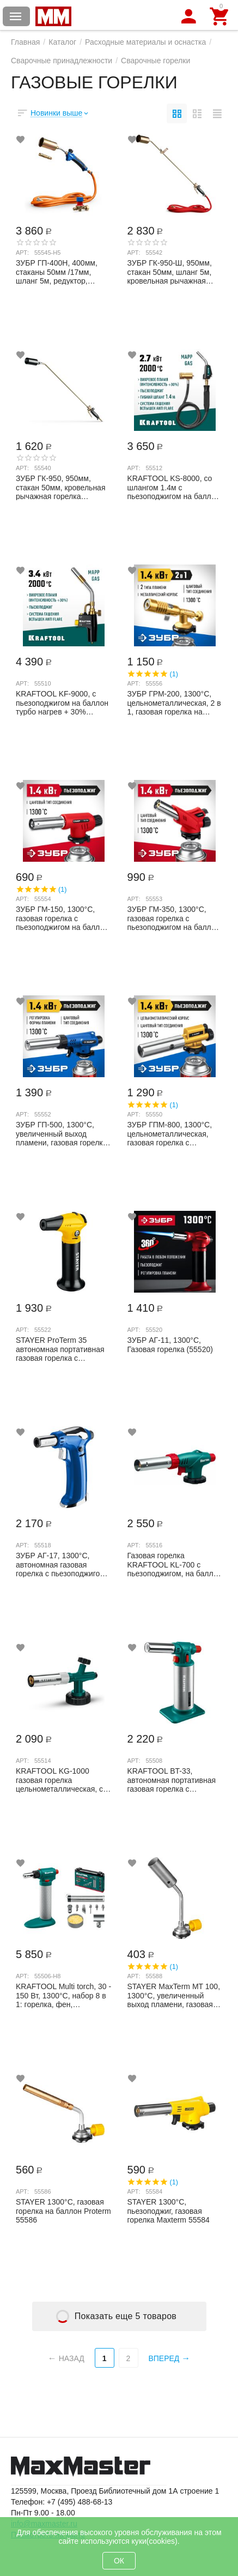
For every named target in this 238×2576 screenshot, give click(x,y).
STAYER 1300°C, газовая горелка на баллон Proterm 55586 (63, 2210)
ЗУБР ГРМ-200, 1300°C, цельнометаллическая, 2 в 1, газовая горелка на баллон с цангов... (174, 702)
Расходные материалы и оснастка (145, 42)
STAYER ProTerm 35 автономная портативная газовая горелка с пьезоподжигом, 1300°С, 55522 (60, 1349)
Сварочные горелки (155, 60)
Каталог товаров (15, 16)
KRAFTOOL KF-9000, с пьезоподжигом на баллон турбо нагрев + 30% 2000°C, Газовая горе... (62, 702)
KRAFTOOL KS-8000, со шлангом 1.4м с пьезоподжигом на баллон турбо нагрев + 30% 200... (173, 487)
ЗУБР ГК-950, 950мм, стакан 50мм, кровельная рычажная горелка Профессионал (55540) (61, 487)
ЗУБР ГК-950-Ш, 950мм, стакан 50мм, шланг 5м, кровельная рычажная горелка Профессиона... (169, 272)
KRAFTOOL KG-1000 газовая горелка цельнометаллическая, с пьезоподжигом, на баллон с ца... (63, 1780)
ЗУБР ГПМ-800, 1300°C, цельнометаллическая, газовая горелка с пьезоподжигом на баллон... (169, 1133)
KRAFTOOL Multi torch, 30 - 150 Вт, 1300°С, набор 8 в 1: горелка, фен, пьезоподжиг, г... (63, 1995)
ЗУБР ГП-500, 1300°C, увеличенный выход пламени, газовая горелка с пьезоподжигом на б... (61, 1133)
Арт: (22, 252)
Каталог (62, 42)
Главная (25, 42)
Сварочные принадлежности (61, 60)
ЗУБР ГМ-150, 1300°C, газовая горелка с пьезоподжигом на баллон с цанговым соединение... (62, 918)
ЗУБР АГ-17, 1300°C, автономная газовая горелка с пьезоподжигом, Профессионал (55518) (61, 1564)
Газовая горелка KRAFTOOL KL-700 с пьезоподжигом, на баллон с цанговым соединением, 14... (174, 1564)
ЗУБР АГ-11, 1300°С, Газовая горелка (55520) (170, 1345)
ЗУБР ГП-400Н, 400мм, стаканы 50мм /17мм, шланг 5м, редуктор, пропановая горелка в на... (63, 272)
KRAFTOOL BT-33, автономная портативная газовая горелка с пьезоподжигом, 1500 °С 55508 (171, 1780)
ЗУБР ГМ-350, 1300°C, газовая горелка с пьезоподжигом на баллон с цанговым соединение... (173, 918)
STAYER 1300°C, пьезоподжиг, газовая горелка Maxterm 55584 (168, 2210)
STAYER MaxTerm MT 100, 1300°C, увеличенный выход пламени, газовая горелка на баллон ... (174, 1995)
